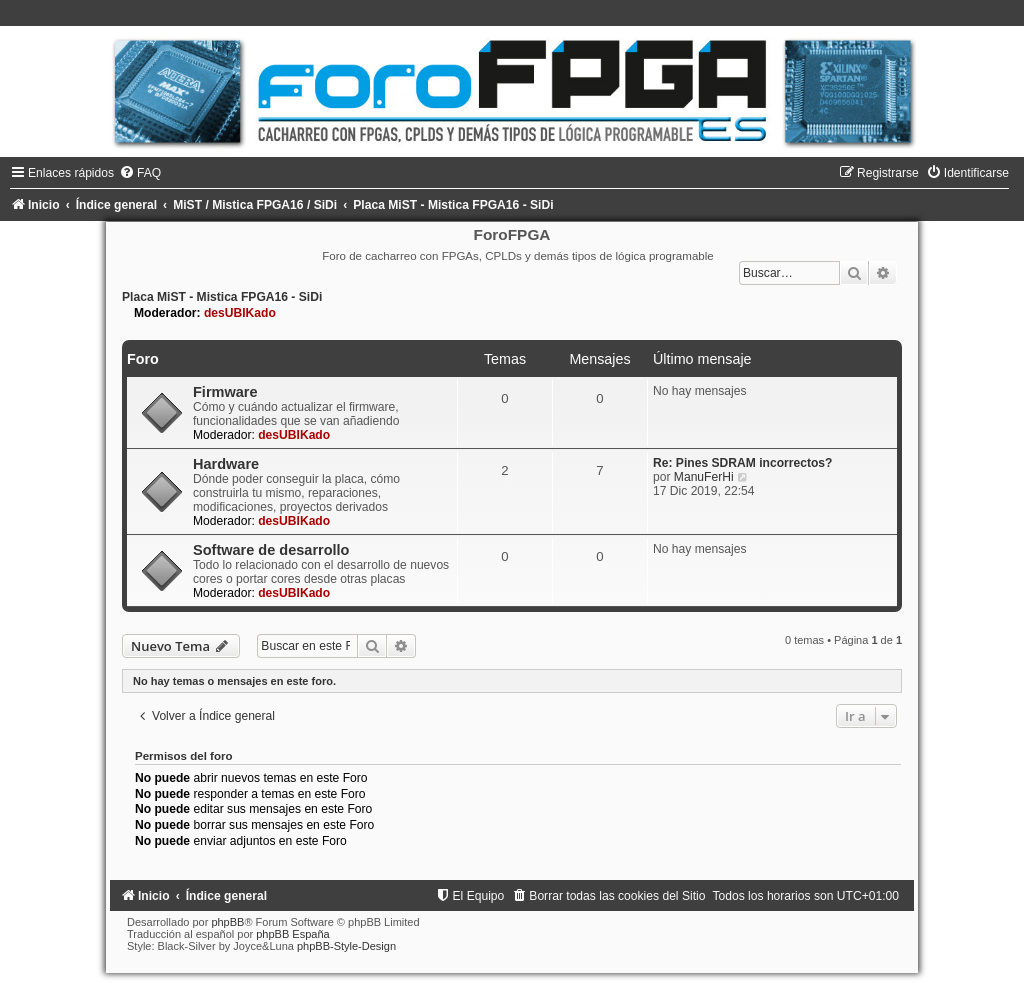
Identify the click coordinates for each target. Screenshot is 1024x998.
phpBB (227, 922)
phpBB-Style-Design (346, 946)
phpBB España (292, 934)
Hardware (226, 464)
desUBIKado (240, 313)
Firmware (225, 392)
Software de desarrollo (271, 550)
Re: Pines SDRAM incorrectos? (742, 463)
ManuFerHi (704, 477)
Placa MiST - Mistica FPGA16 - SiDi (222, 297)
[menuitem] (140, 173)
